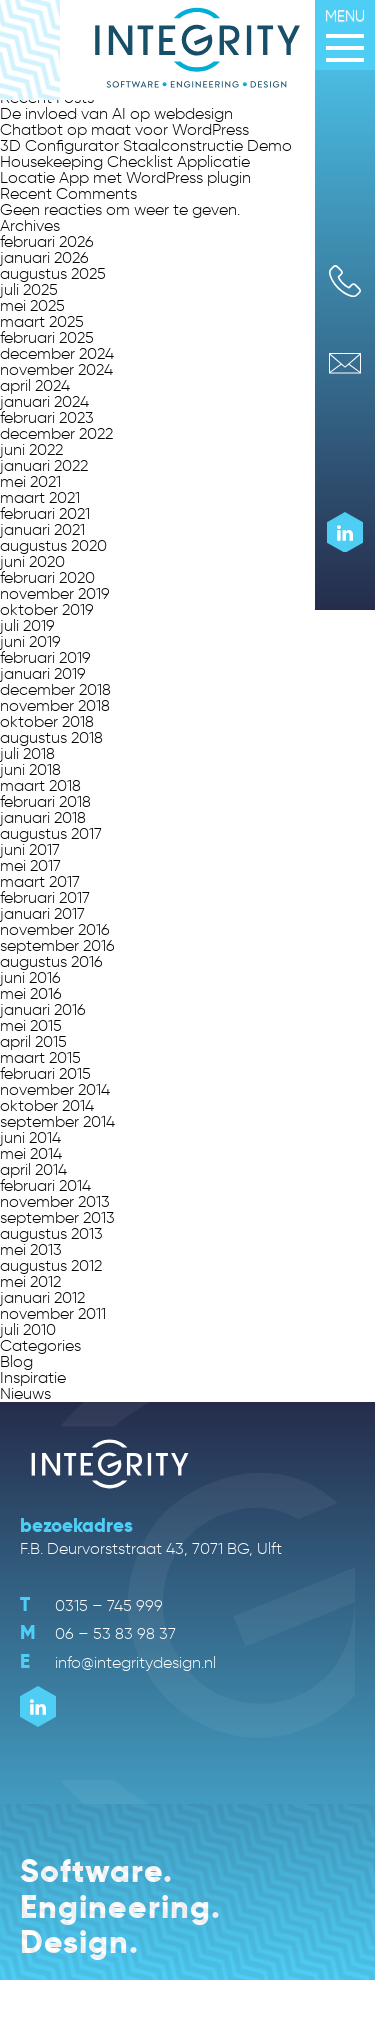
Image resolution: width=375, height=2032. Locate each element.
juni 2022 (31, 449)
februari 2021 (45, 513)
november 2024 (56, 369)
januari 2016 (43, 1009)
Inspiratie (33, 1377)
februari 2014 (45, 1185)
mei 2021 (30, 481)
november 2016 (55, 929)
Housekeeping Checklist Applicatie (125, 161)
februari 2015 (45, 1073)
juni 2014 (30, 1137)
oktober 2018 (47, 721)
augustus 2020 (53, 545)
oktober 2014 (47, 1105)
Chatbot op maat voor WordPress (124, 129)
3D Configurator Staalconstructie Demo (146, 145)
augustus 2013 (51, 1233)
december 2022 (56, 433)
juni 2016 (30, 977)
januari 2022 (44, 465)
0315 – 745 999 (91, 1605)
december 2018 (55, 689)
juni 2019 (30, 641)
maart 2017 (40, 881)
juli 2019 (27, 625)
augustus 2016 (51, 961)
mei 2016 (31, 993)
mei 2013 (31, 1249)
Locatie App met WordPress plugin (125, 177)
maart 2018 (40, 785)
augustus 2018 (51, 737)
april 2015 (33, 1041)
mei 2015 (31, 1025)
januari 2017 (42, 913)
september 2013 (57, 1217)
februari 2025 (47, 337)
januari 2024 (44, 401)
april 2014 (33, 1169)
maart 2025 (42, 321)
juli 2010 (28, 1329)
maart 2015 (40, 1057)
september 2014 (57, 1121)
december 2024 (57, 353)
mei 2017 (30, 865)
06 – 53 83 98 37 (98, 1633)
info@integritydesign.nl (118, 1662)
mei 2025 (32, 305)
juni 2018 (30, 769)
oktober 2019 (47, 609)
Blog (16, 1361)
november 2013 (55, 1201)
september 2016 (57, 945)
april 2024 (35, 385)
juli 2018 (27, 753)
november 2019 (55, 593)
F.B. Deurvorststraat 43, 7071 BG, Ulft (151, 1548)
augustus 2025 (53, 273)
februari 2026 (47, 241)
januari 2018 (43, 817)
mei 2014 (31, 1153)
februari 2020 (47, 577)
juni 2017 (30, 849)
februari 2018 (45, 801)
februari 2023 (47, 417)
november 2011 (53, 1313)
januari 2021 (42, 529)
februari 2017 (45, 897)
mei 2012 (30, 1281)
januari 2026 (44, 257)
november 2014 (55, 1089)
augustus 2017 (51, 833)
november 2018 (55, 705)
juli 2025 (29, 289)
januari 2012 (42, 1297)
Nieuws (25, 1393)
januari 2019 (43, 673)
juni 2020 (32, 561)
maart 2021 (40, 497)
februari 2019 (45, 657)
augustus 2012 (51, 1265)
